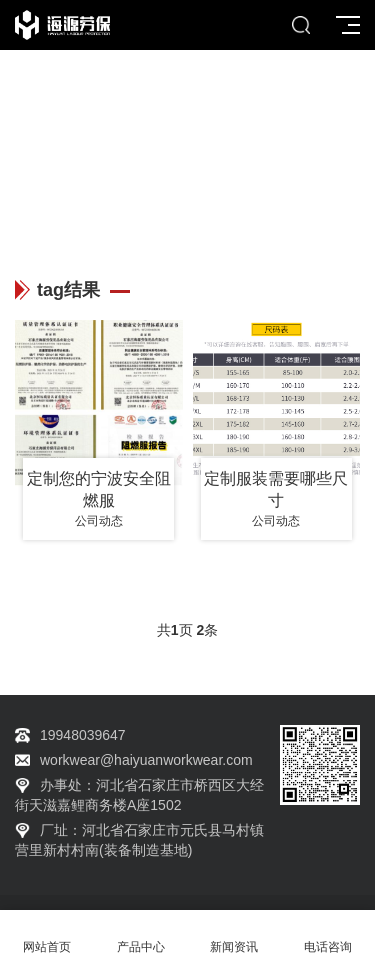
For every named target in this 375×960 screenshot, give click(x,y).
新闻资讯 (235, 935)
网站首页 (47, 935)
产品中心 (141, 935)
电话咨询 (328, 935)
